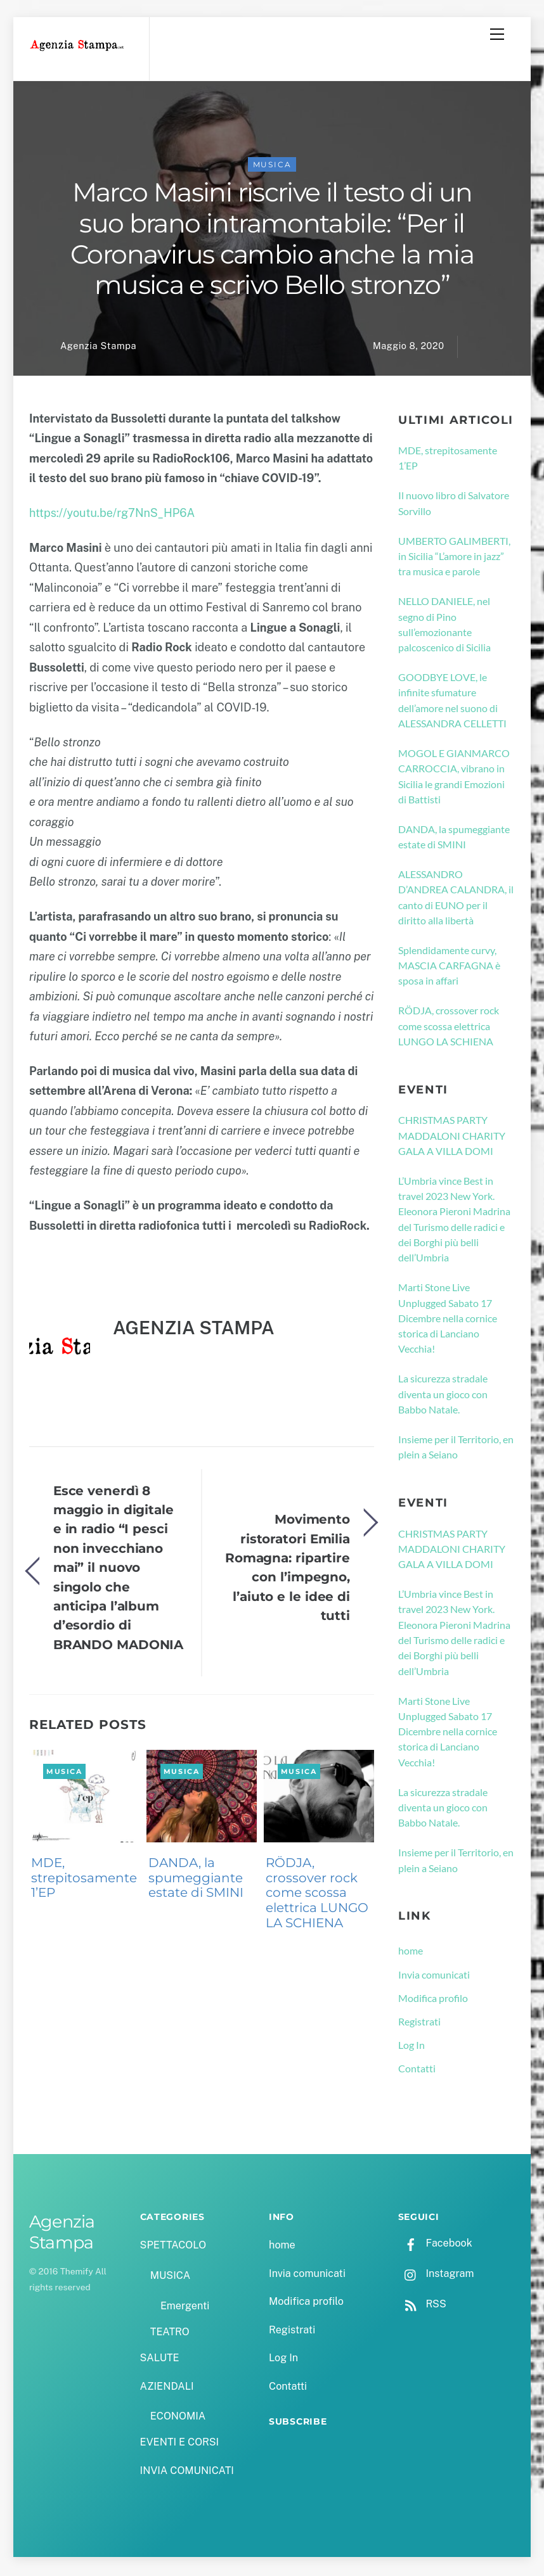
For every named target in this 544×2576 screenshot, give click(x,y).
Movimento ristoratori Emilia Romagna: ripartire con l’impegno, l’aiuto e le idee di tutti (287, 1569)
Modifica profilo (433, 2000)
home (410, 1952)
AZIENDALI (167, 2388)
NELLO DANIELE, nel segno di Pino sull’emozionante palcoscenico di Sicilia (444, 626)
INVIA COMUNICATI (187, 2472)
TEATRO (170, 2334)
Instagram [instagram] (436, 2275)
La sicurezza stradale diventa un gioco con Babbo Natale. (443, 1396)
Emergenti (184, 2308)
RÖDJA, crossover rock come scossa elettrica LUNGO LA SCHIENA (317, 1894)
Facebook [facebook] (435, 2245)
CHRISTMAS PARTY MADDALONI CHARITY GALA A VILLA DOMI (451, 1137)
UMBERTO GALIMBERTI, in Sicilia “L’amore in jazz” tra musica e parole (454, 558)
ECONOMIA (178, 2418)
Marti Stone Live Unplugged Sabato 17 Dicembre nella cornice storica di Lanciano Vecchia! (447, 1319)
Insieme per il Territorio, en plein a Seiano (456, 1448)
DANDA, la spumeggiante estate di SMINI (195, 1880)
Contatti (417, 2071)
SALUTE (159, 2360)
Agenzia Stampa (98, 348)
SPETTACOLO (173, 2247)
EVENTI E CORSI (179, 2445)
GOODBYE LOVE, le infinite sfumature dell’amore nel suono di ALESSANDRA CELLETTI (452, 702)
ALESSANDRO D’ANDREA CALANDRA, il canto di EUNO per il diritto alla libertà (456, 899)
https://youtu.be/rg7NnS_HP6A (112, 514)
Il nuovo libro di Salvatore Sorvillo (453, 505)
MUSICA (272, 167)
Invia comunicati (434, 1976)
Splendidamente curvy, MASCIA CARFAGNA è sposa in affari (449, 967)
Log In (411, 2047)
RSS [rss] (422, 2306)
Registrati (419, 2023)
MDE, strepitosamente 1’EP (84, 1880)
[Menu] (497, 34)
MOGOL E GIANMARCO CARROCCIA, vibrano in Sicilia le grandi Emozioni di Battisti (454, 778)
